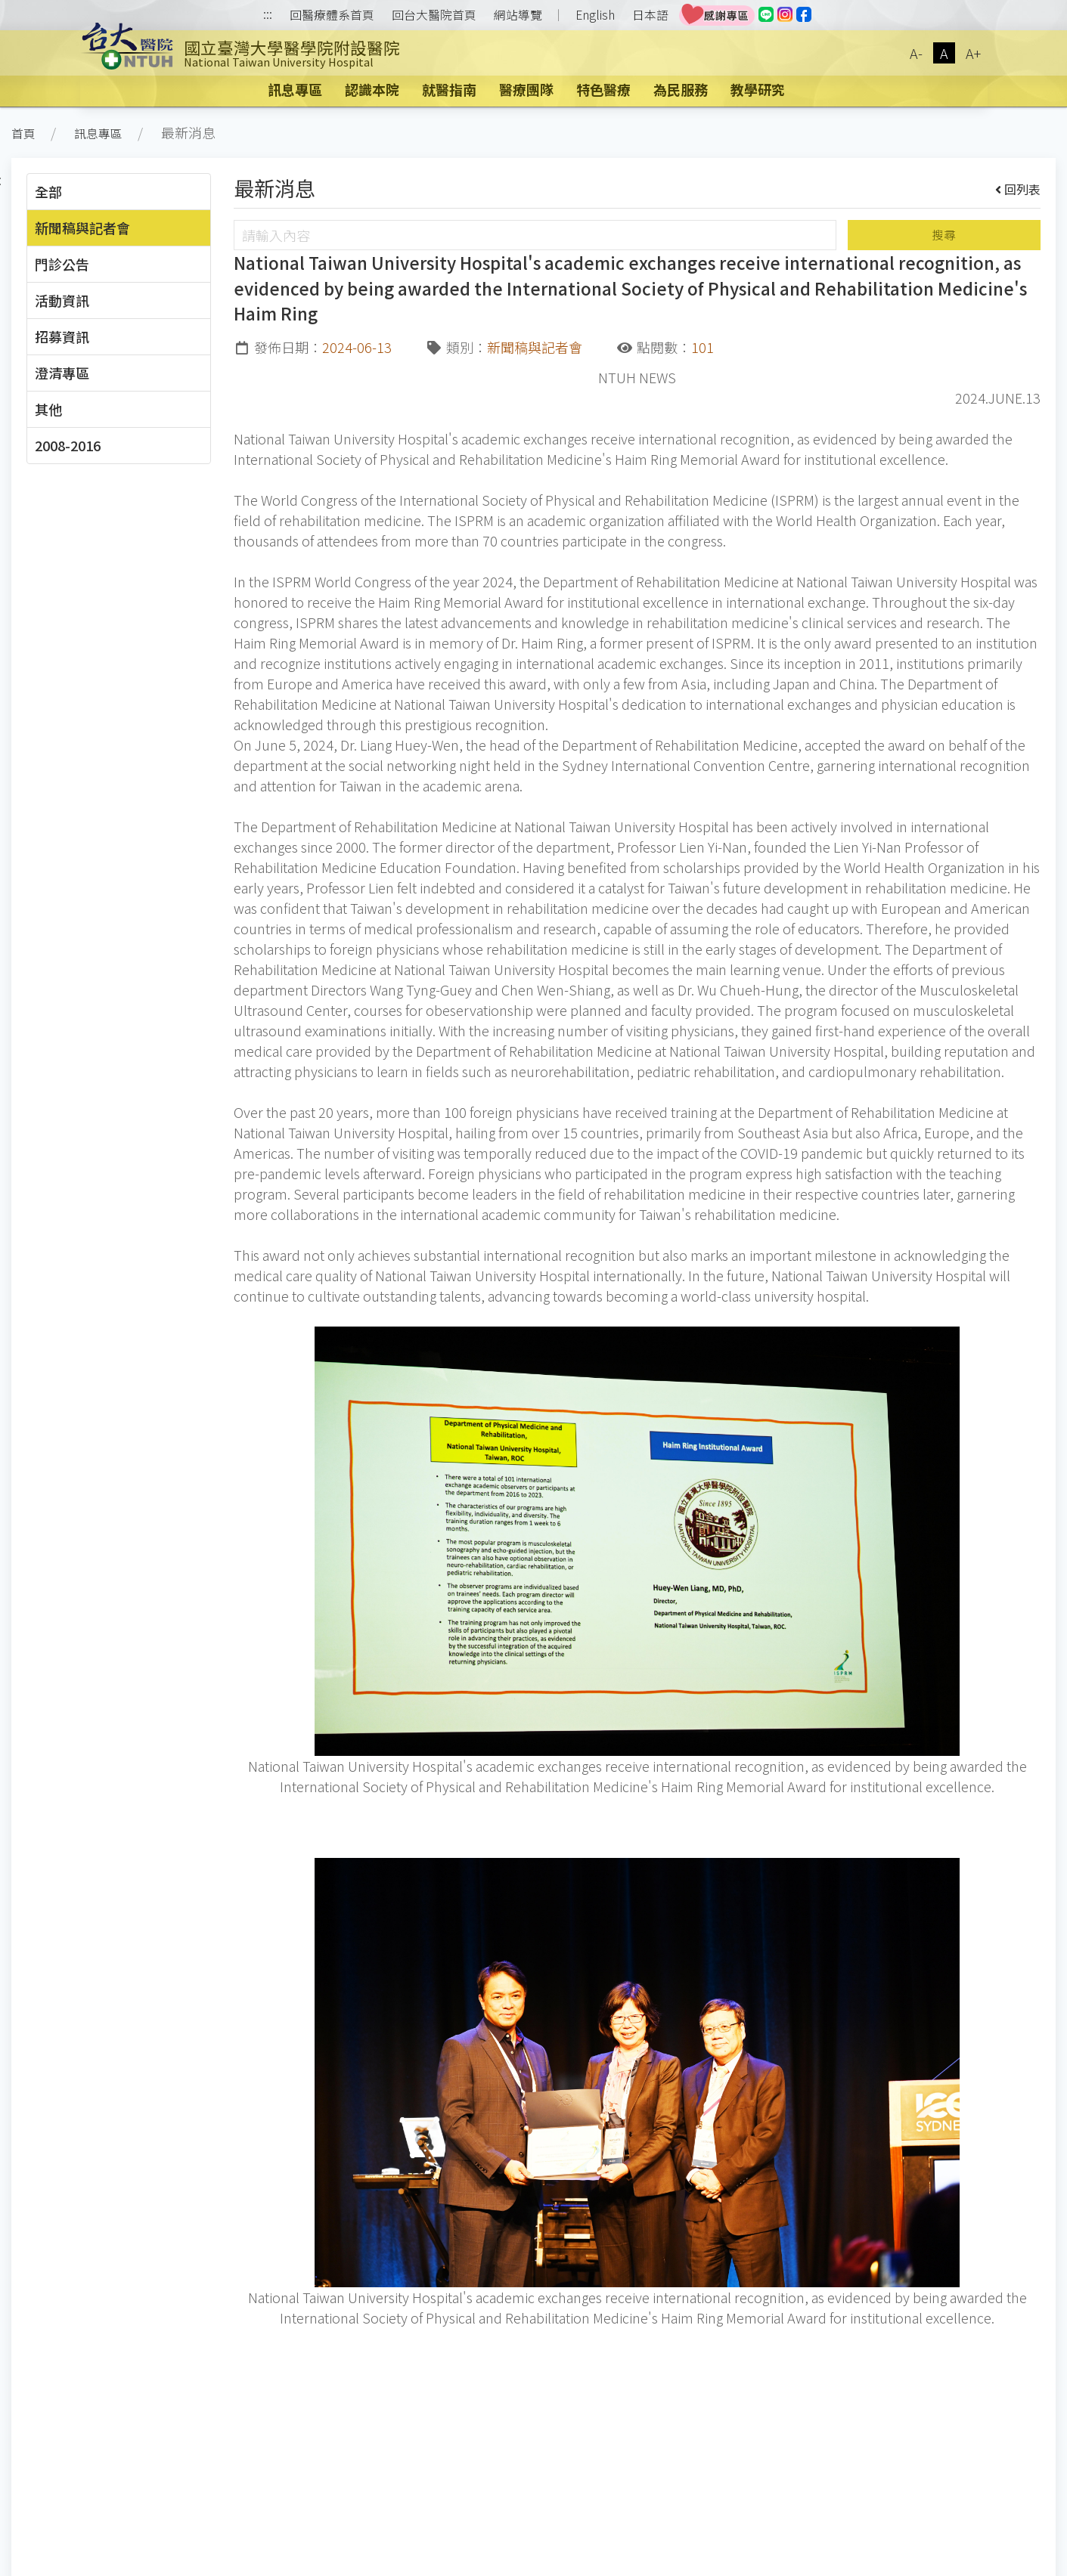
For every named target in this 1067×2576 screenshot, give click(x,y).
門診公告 (62, 264)
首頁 (23, 133)
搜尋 (944, 234)
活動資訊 (62, 300)
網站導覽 (518, 15)
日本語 (650, 14)
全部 (48, 191)
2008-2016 (68, 445)
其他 (48, 409)
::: (267, 15)
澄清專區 (62, 372)
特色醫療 (603, 89)
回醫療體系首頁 (332, 15)
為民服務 (680, 89)
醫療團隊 (526, 89)
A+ (973, 53)
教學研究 (757, 89)
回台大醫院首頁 (434, 15)
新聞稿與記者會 (82, 227)
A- (916, 53)
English (595, 14)
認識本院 (372, 89)
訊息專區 (295, 89)
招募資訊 (62, 336)
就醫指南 (449, 89)
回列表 (1018, 189)
